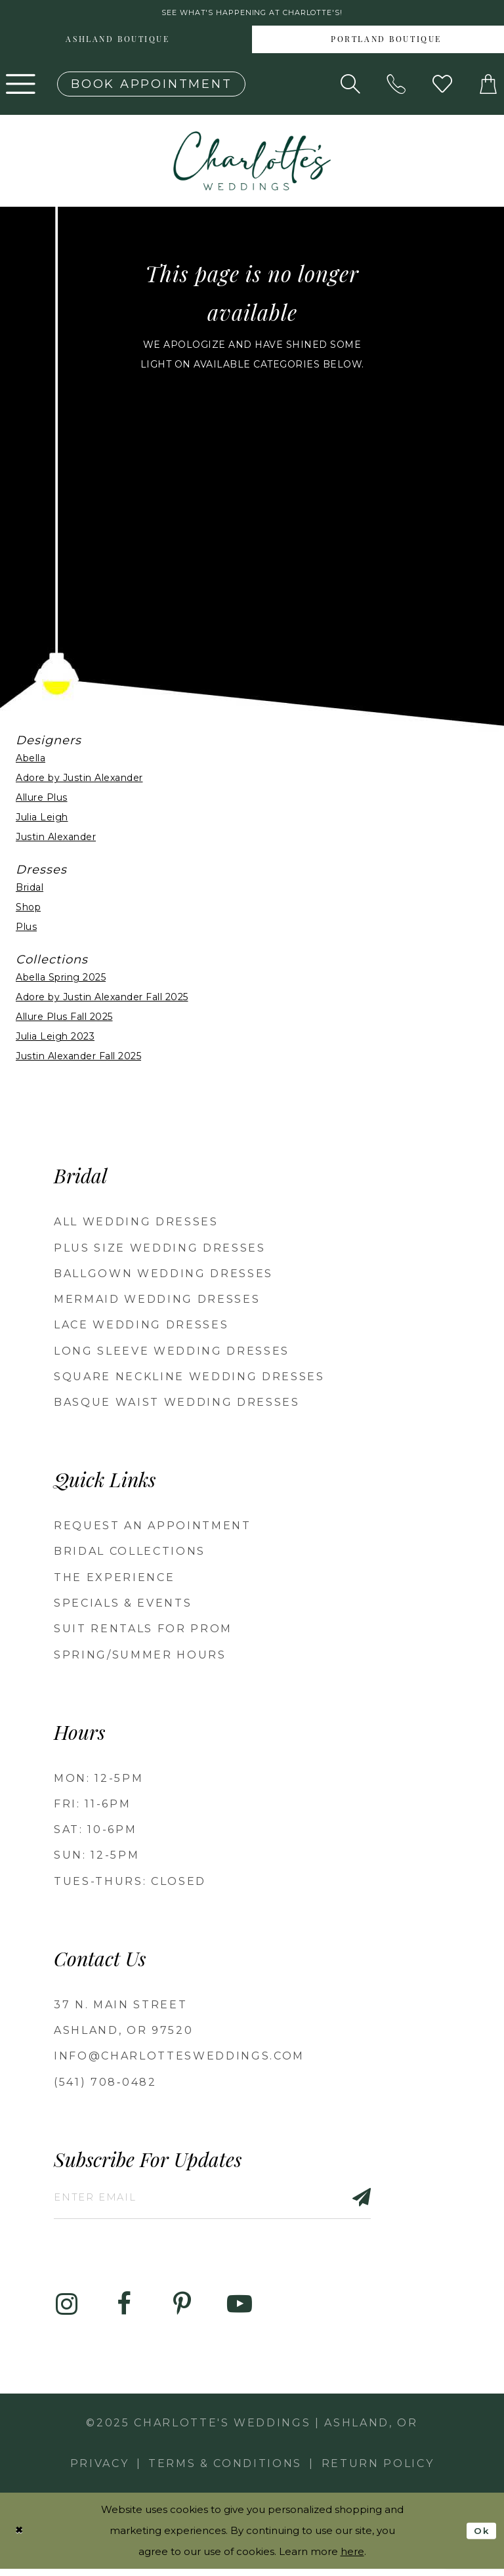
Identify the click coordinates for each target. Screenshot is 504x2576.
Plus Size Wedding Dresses (160, 1250)
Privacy (99, 2470)
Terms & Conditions (225, 2470)
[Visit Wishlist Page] (442, 86)
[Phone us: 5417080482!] (396, 86)
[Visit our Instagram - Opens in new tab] (66, 2311)
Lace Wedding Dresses (141, 1327)
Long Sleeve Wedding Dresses (171, 1353)
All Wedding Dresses (136, 1224)
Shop (28, 910)
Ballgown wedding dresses (163, 1276)
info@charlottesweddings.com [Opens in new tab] (179, 2058)
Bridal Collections (129, 1554)
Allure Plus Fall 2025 (64, 1020)
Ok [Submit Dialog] (481, 2537)
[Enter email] (229, 2202)
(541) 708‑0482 (105, 2085)
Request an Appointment (152, 1528)
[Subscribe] (386, 2202)
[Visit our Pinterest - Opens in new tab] (181, 2311)
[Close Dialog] (20, 2537)
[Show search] (350, 86)
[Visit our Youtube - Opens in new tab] (239, 2311)
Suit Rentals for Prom (143, 1631)
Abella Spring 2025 (61, 980)
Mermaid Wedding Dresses (157, 1302)
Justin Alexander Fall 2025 (78, 1059)
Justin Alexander (56, 839)
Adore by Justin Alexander (79, 780)
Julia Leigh (42, 820)
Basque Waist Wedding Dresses (177, 1405)
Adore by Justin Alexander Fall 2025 (102, 1000)
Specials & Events (123, 1605)
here (352, 2558)
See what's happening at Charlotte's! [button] (252, 14)
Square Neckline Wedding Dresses (189, 1379)
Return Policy (378, 2470)
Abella (30, 761)
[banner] (252, 163)
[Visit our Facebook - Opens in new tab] (124, 2311)
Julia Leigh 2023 (55, 1039)
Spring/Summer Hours (140, 1657)
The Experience (114, 1580)
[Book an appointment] (151, 86)
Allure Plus (42, 800)
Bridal (29, 891)
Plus (26, 930)
